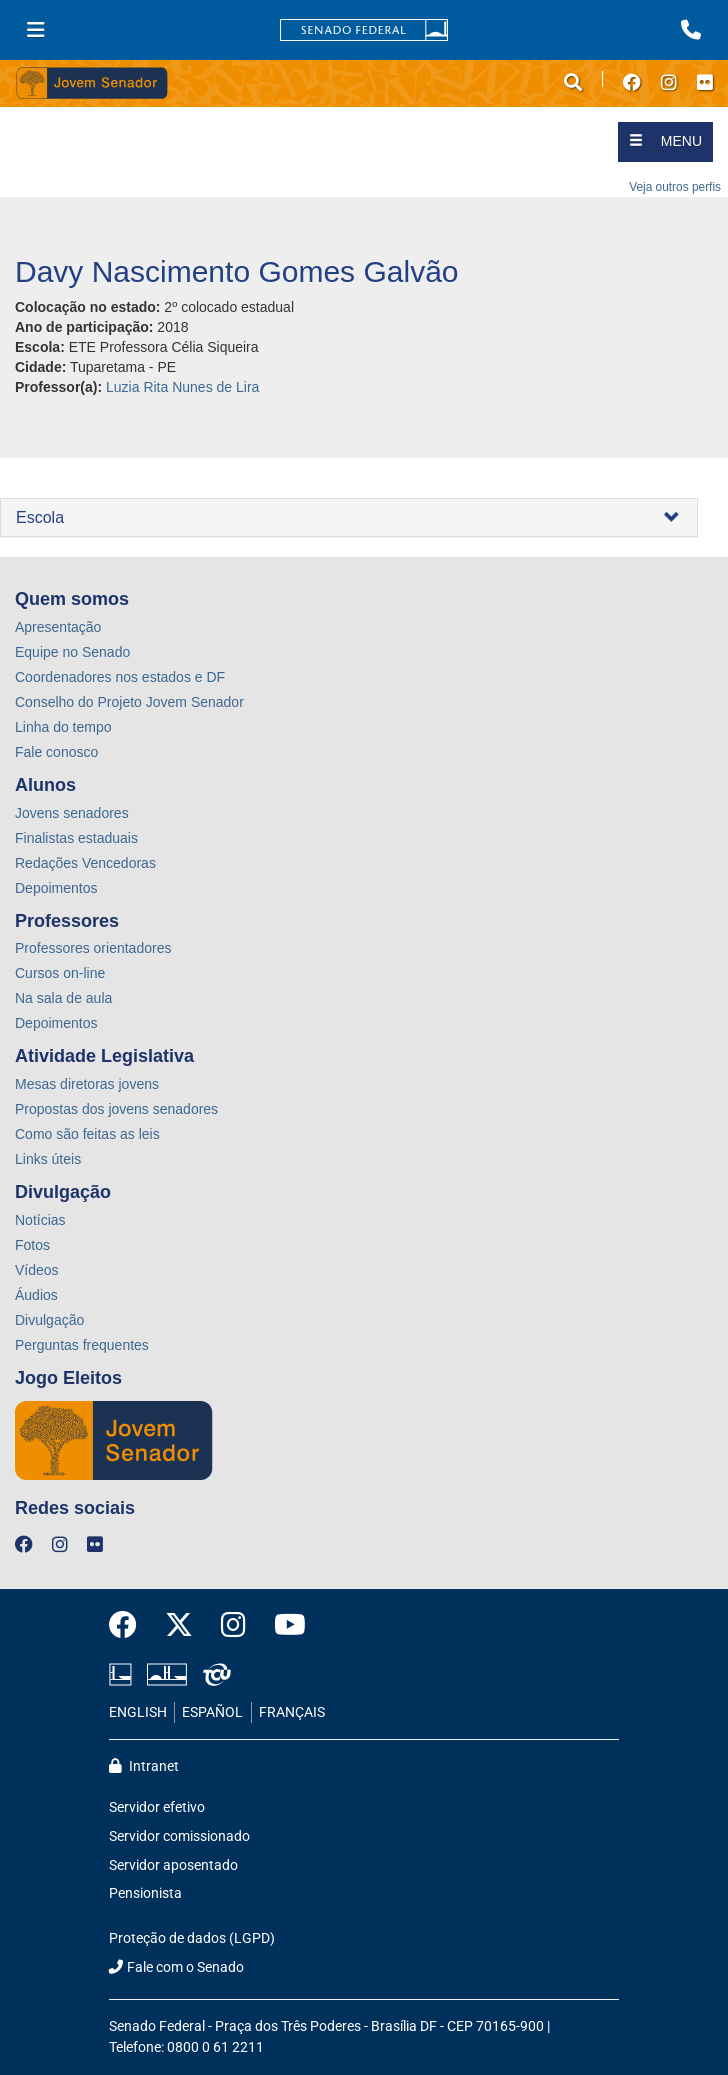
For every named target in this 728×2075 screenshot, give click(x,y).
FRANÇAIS (292, 1712)
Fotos (32, 1245)
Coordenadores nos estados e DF (120, 677)
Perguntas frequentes (82, 1345)
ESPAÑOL (212, 1712)
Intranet (144, 1766)
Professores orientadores (93, 948)
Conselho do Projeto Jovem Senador (129, 702)
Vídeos (37, 1270)
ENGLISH (138, 1712)
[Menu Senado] (36, 30)
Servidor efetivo (157, 1807)
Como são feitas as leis (87, 1134)
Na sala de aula (63, 998)
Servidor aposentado (173, 1865)
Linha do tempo (63, 727)
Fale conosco (56, 752)
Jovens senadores (72, 813)
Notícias (40, 1220)
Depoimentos (56, 888)
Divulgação (49, 1320)
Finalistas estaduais (76, 838)
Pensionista (145, 1893)
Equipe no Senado (72, 652)
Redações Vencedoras (85, 863)
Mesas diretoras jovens (87, 1084)
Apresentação (58, 627)
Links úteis (48, 1159)
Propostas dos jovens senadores (116, 1109)
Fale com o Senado (176, 1967)
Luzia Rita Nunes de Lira (182, 387)
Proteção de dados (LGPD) (192, 1938)
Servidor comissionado (179, 1836)
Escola (40, 517)
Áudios (36, 1295)
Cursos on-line (60, 973)
